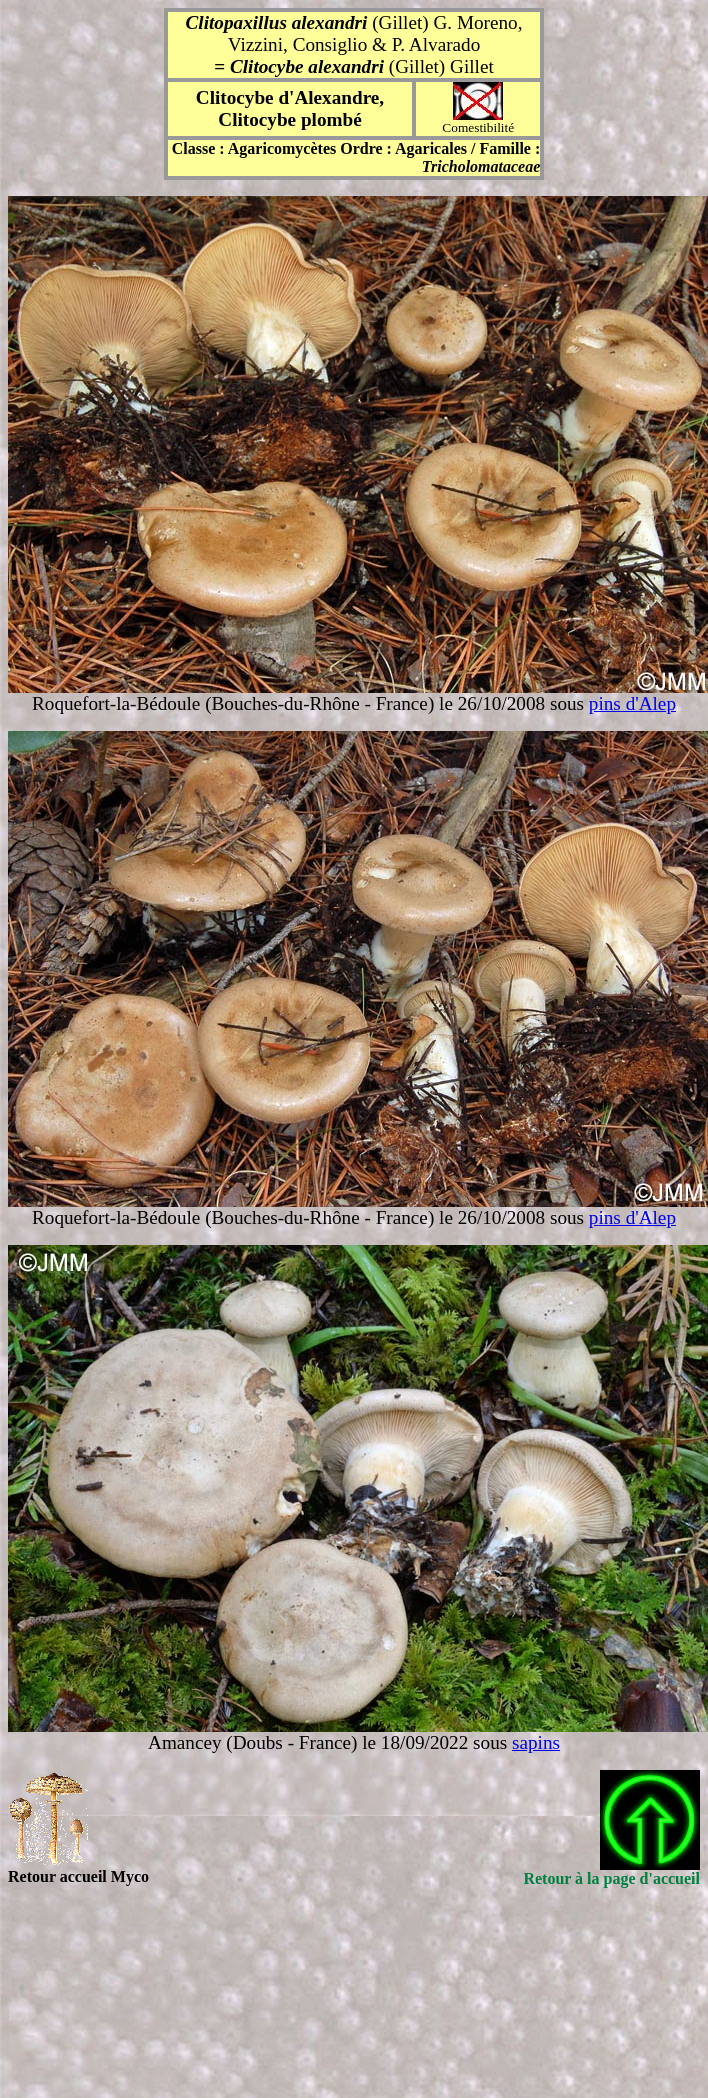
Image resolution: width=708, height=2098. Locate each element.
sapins (536, 1742)
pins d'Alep (632, 703)
